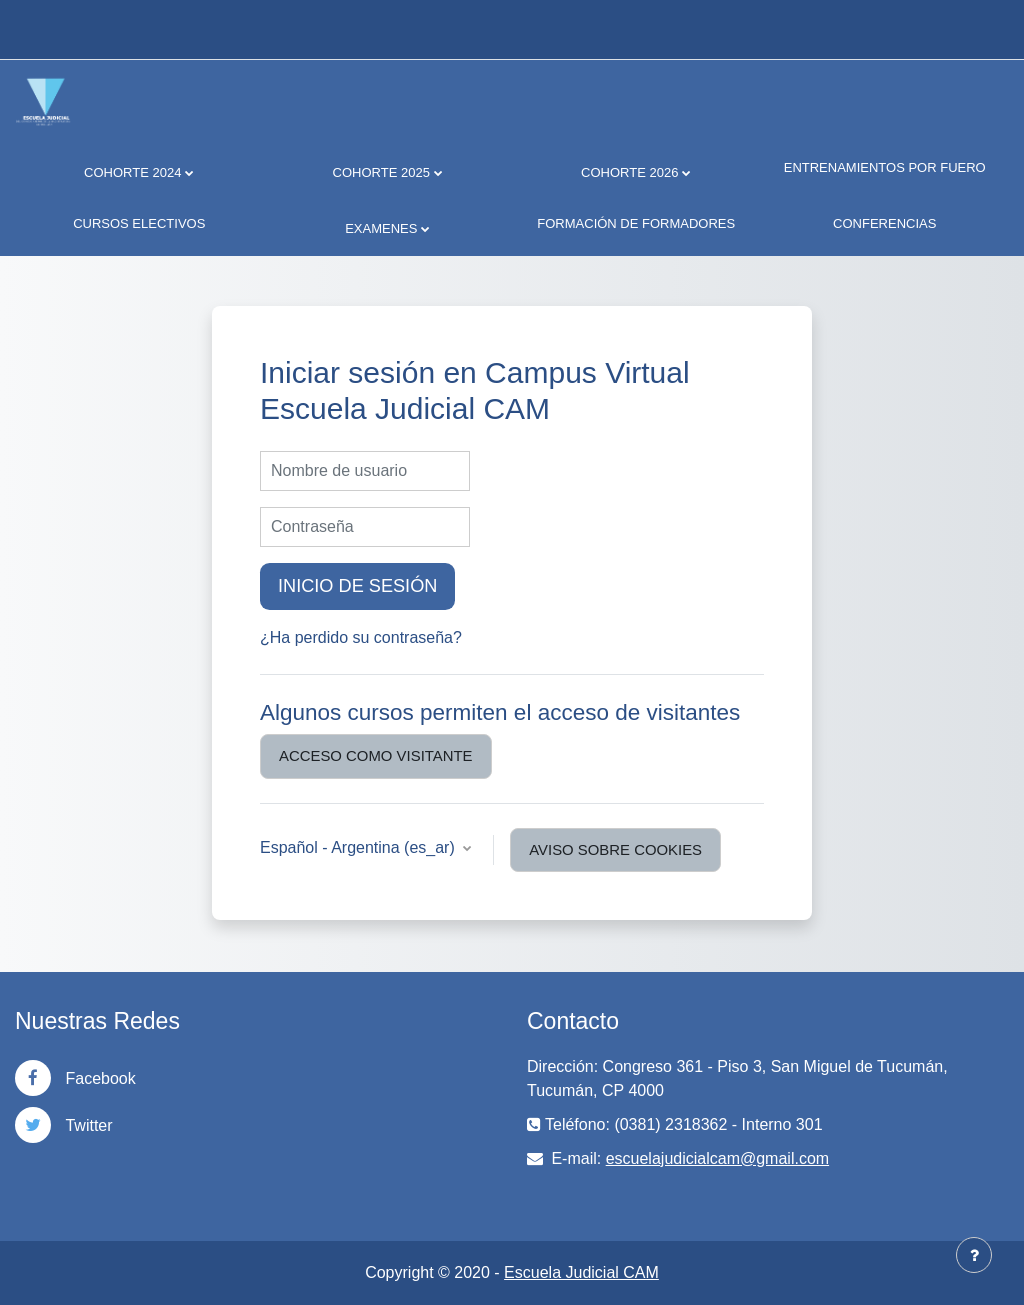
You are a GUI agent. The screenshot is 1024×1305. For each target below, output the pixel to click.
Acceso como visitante (376, 755)
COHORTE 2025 (381, 172)
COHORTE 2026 (629, 172)
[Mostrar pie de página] (974, 1255)
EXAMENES (381, 228)
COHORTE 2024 (132, 172)
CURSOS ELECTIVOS (139, 223)
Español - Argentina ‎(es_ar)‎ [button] (359, 847)
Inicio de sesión (357, 586)
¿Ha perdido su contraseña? (361, 637)
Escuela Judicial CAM (581, 1272)
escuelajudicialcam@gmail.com (717, 1158)
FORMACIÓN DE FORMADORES (636, 223)
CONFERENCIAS (884, 223)
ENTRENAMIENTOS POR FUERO (885, 167)
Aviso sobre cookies (615, 849)
